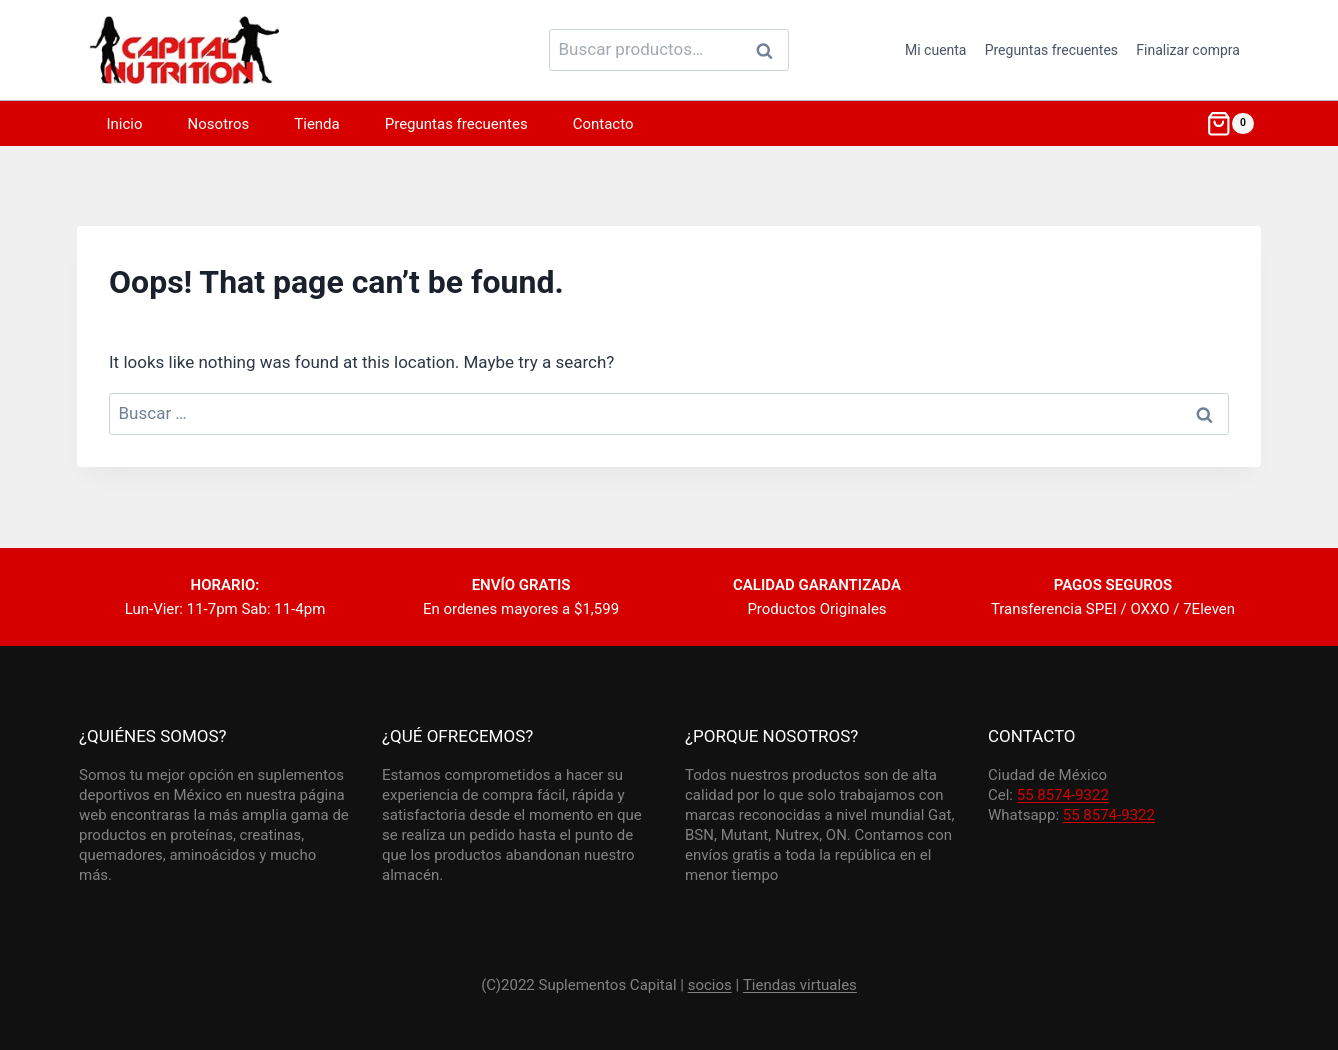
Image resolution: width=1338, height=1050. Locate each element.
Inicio (125, 124)
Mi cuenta (936, 50)
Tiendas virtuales (800, 985)
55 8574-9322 (1063, 795)
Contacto (603, 124)
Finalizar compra (1188, 50)
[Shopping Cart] (1230, 124)
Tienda (316, 124)
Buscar (770, 49)
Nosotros (219, 124)
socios (710, 985)
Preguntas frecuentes (1051, 50)
